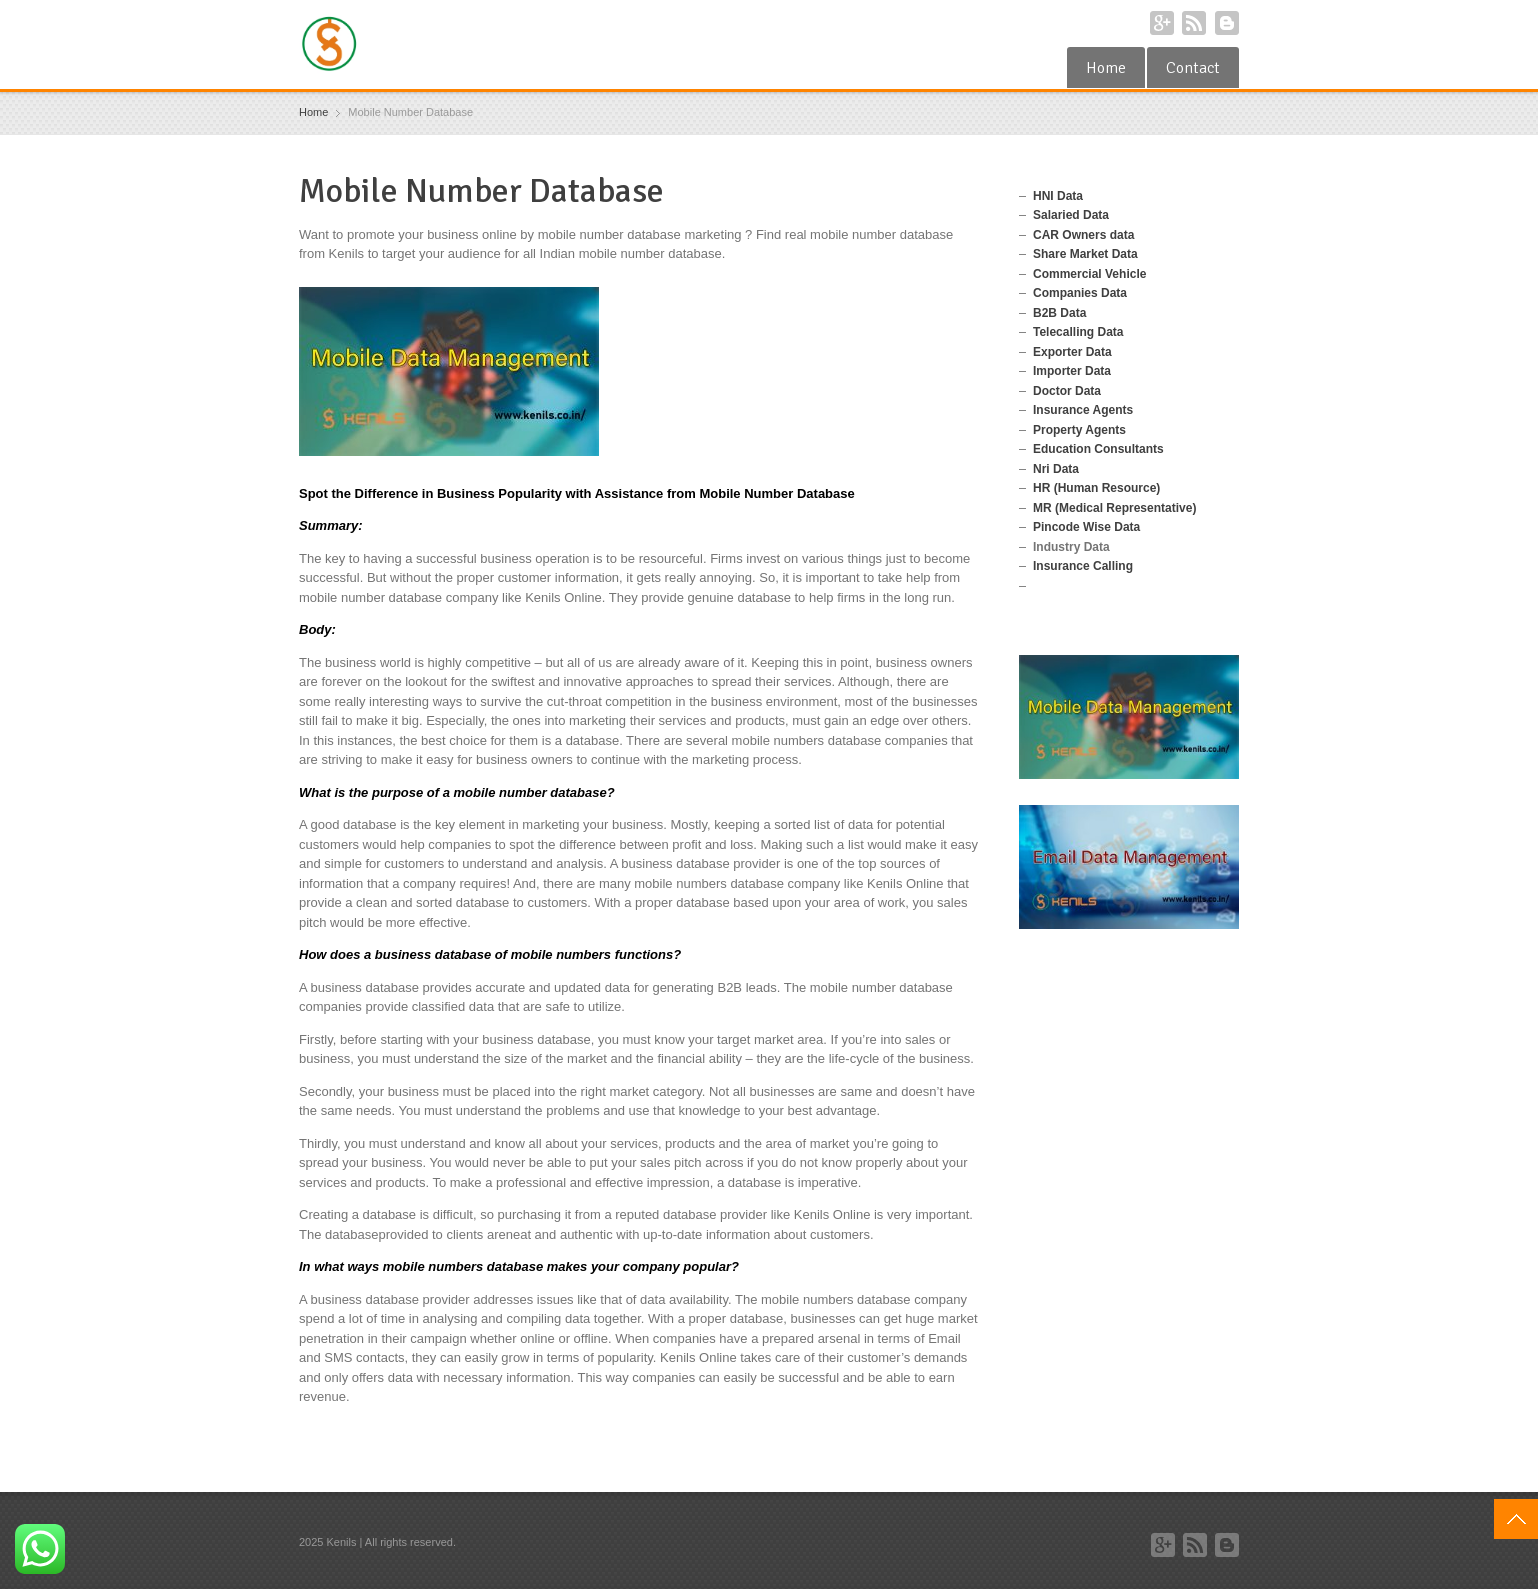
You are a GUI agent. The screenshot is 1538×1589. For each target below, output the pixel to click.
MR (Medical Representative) (1114, 508)
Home (1106, 68)
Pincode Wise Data (1086, 527)
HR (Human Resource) (1096, 488)
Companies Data (1080, 293)
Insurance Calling (1083, 566)
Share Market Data (1085, 254)
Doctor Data (1067, 391)
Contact (1193, 68)
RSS (1194, 23)
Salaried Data (1071, 215)
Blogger (1227, 23)
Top (1516, 1519)
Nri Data (1056, 469)
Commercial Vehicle (1089, 274)
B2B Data (1059, 313)
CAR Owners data (1083, 235)
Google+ (1162, 23)
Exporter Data (1072, 352)
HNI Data (1058, 196)
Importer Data (1072, 371)
